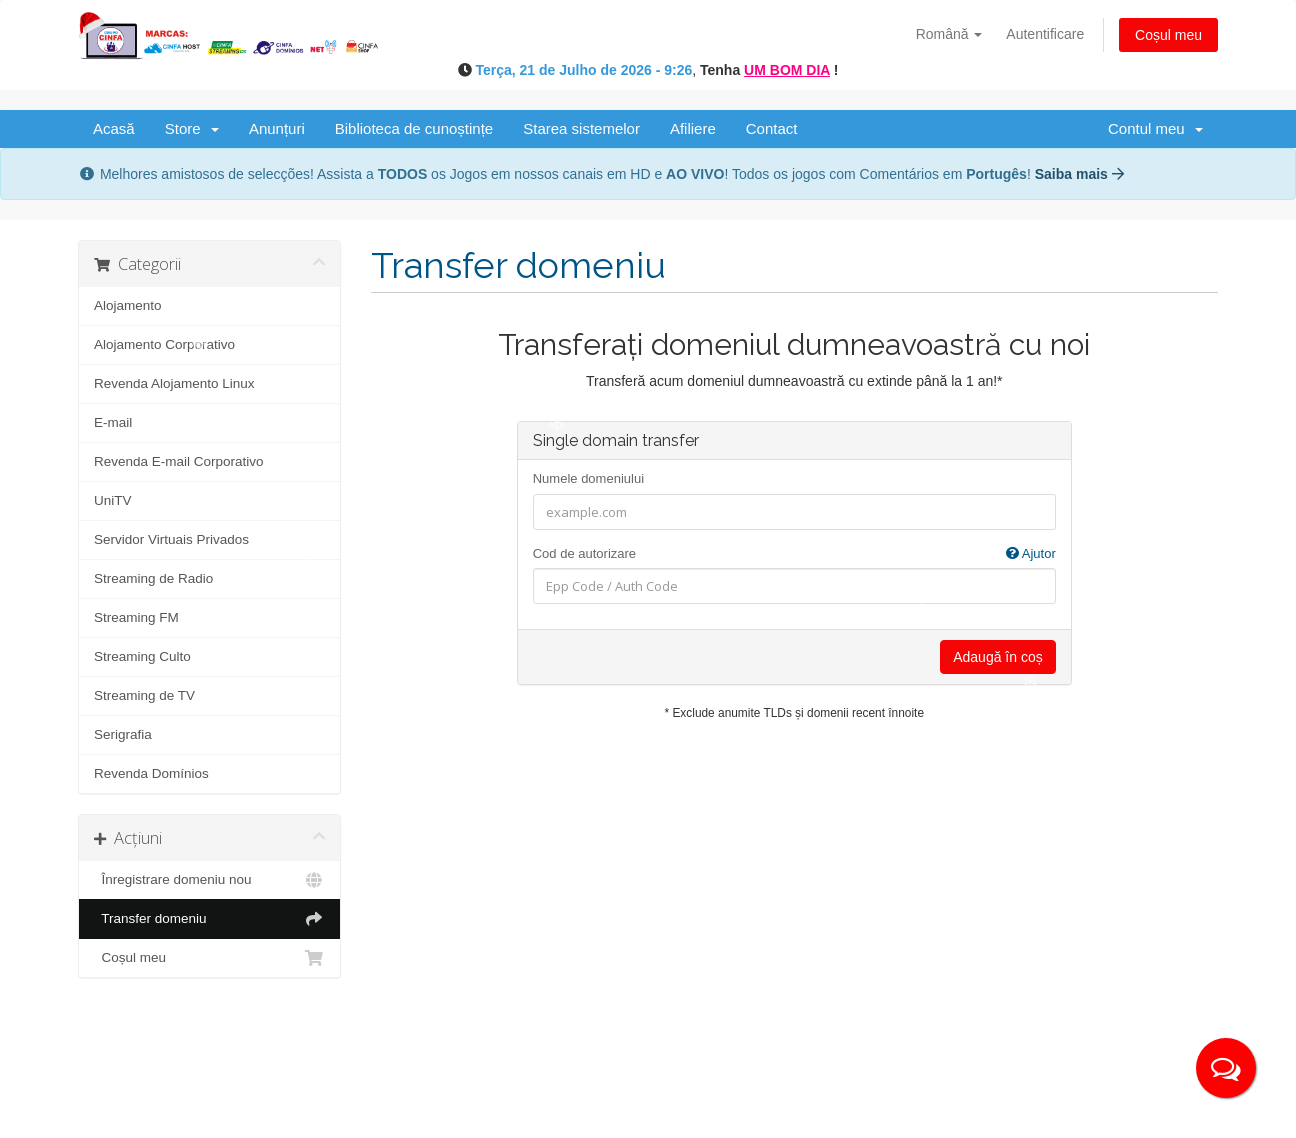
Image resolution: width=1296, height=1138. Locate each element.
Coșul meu (1168, 35)
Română (949, 34)
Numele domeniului (588, 478)
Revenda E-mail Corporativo (179, 461)
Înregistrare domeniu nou (209, 880)
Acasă (114, 128)
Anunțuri (277, 128)
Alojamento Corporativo (164, 344)
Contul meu (1155, 128)
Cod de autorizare (794, 554)
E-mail (113, 422)
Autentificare (1045, 34)
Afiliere (693, 128)
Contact (772, 128)
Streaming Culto (142, 656)
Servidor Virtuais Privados (171, 539)
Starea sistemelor (581, 128)
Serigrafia (123, 734)
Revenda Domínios (151, 773)
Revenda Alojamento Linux (174, 383)
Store (192, 128)
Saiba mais (1079, 174)
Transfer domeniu (209, 919)
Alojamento (128, 305)
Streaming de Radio (153, 578)
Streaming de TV (144, 695)
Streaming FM (136, 617)
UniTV (113, 500)
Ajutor (1031, 553)
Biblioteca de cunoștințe (414, 128)
